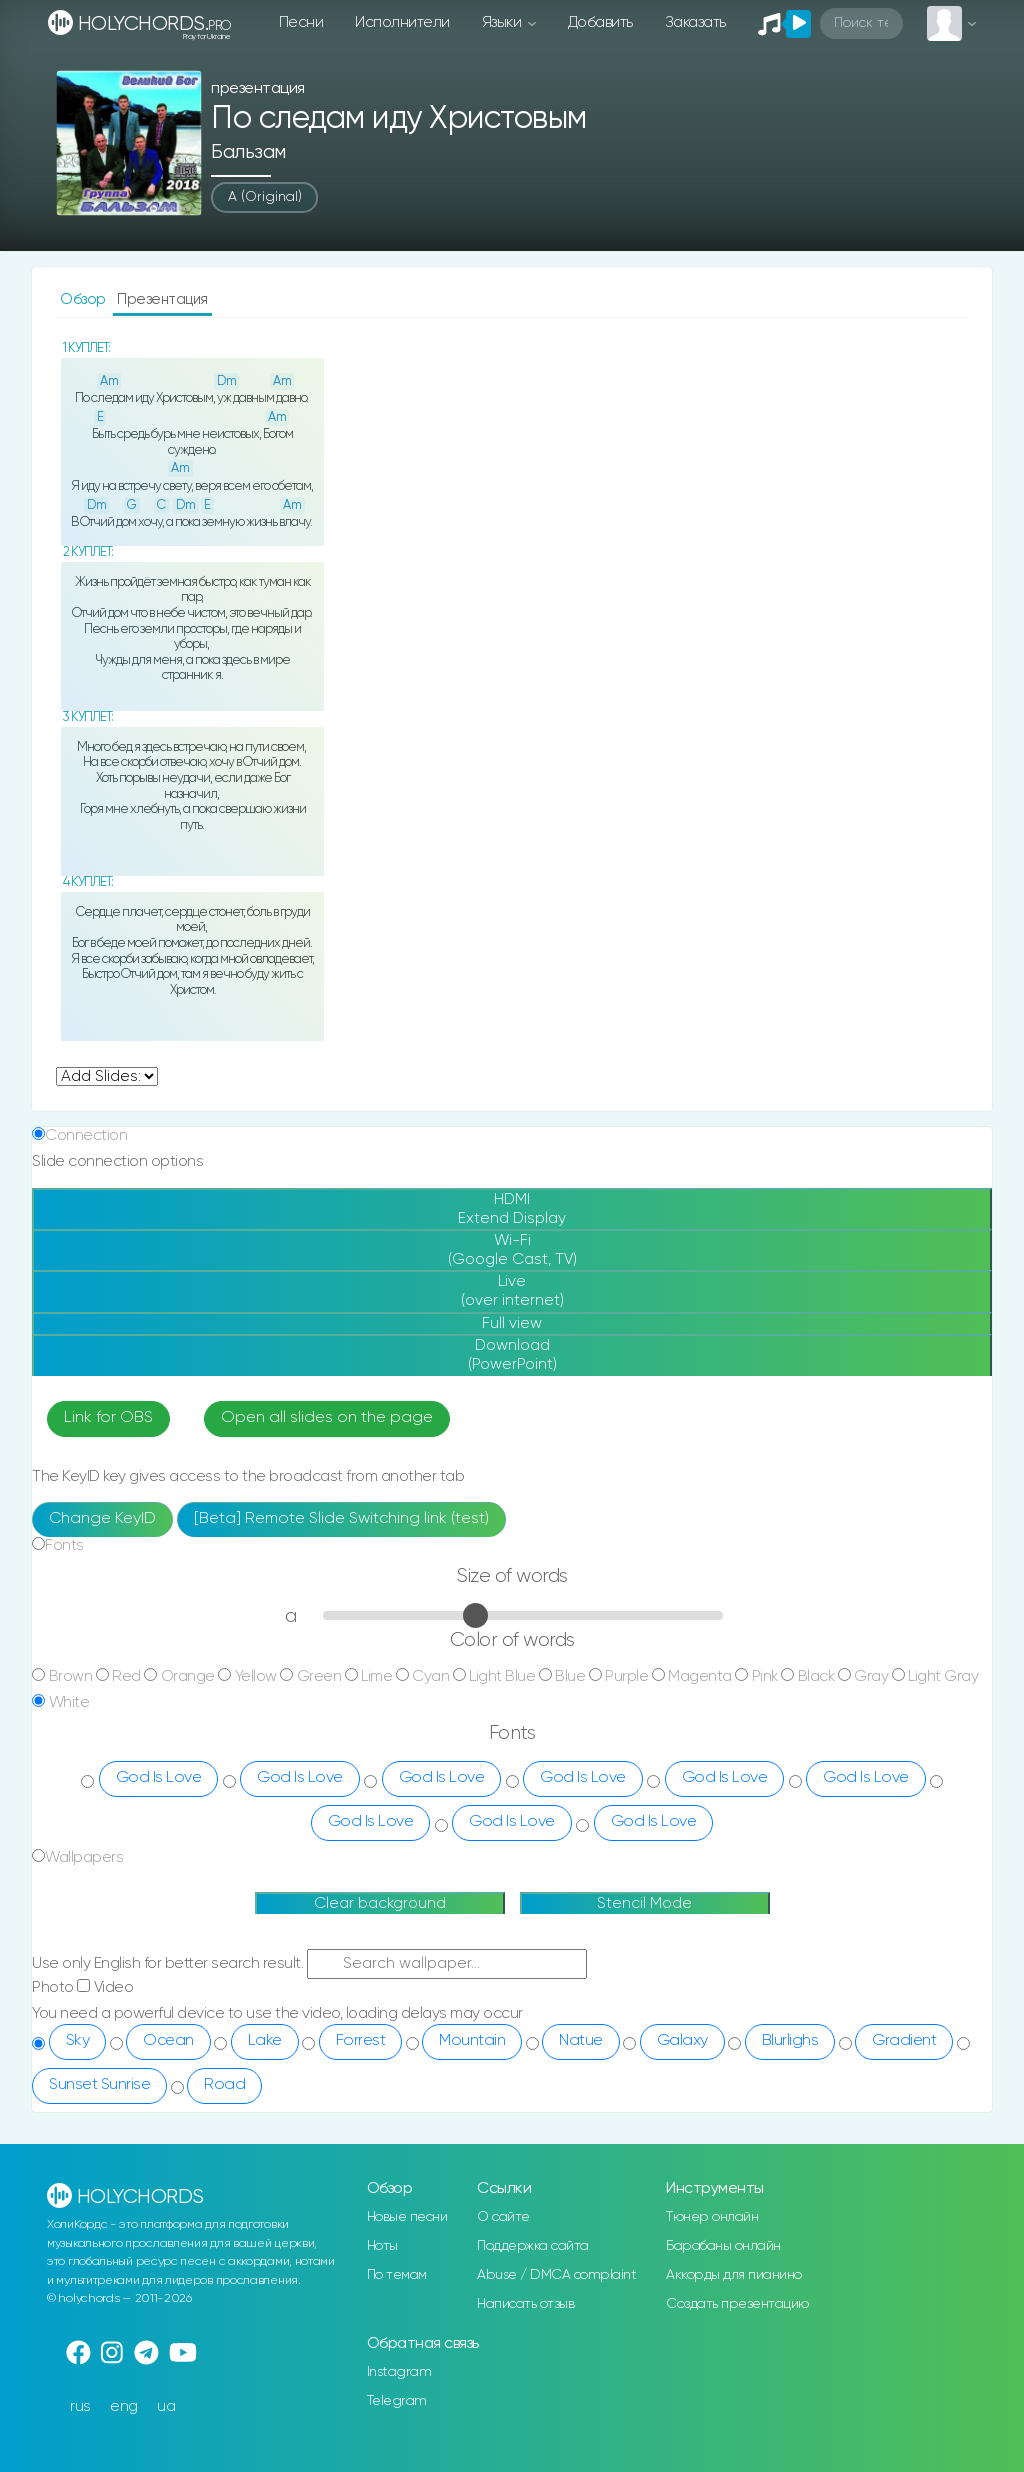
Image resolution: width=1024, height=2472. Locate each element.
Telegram (397, 2401)
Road (224, 2085)
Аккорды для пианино (734, 2275)
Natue (581, 2041)
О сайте (503, 2217)
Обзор (84, 299)
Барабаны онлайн (723, 2246)
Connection (86, 1135)
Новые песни (407, 2217)
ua (166, 2406)
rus (80, 2406)
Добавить (600, 22)
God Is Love (159, 1778)
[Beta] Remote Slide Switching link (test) (341, 1519)
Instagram (399, 2372)
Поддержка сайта (533, 2246)
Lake (265, 2041)
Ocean (168, 2041)
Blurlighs (790, 2041)
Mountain (472, 2041)
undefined (107, 1076)
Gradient (904, 2041)
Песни (301, 22)
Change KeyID (102, 1519)
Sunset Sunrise (99, 2085)
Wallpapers (84, 1857)
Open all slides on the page (327, 1418)
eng (124, 2406)
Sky (78, 2041)
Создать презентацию (737, 2304)
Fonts (64, 1545)
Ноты (382, 2246)
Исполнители (402, 22)
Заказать (695, 22)
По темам (397, 2275)
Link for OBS (108, 1418)
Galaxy (682, 2041)
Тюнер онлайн (712, 2217)
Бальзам (248, 152)
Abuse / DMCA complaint (556, 2275)
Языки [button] (503, 22)
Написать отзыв (525, 2304)
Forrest (361, 2041)
